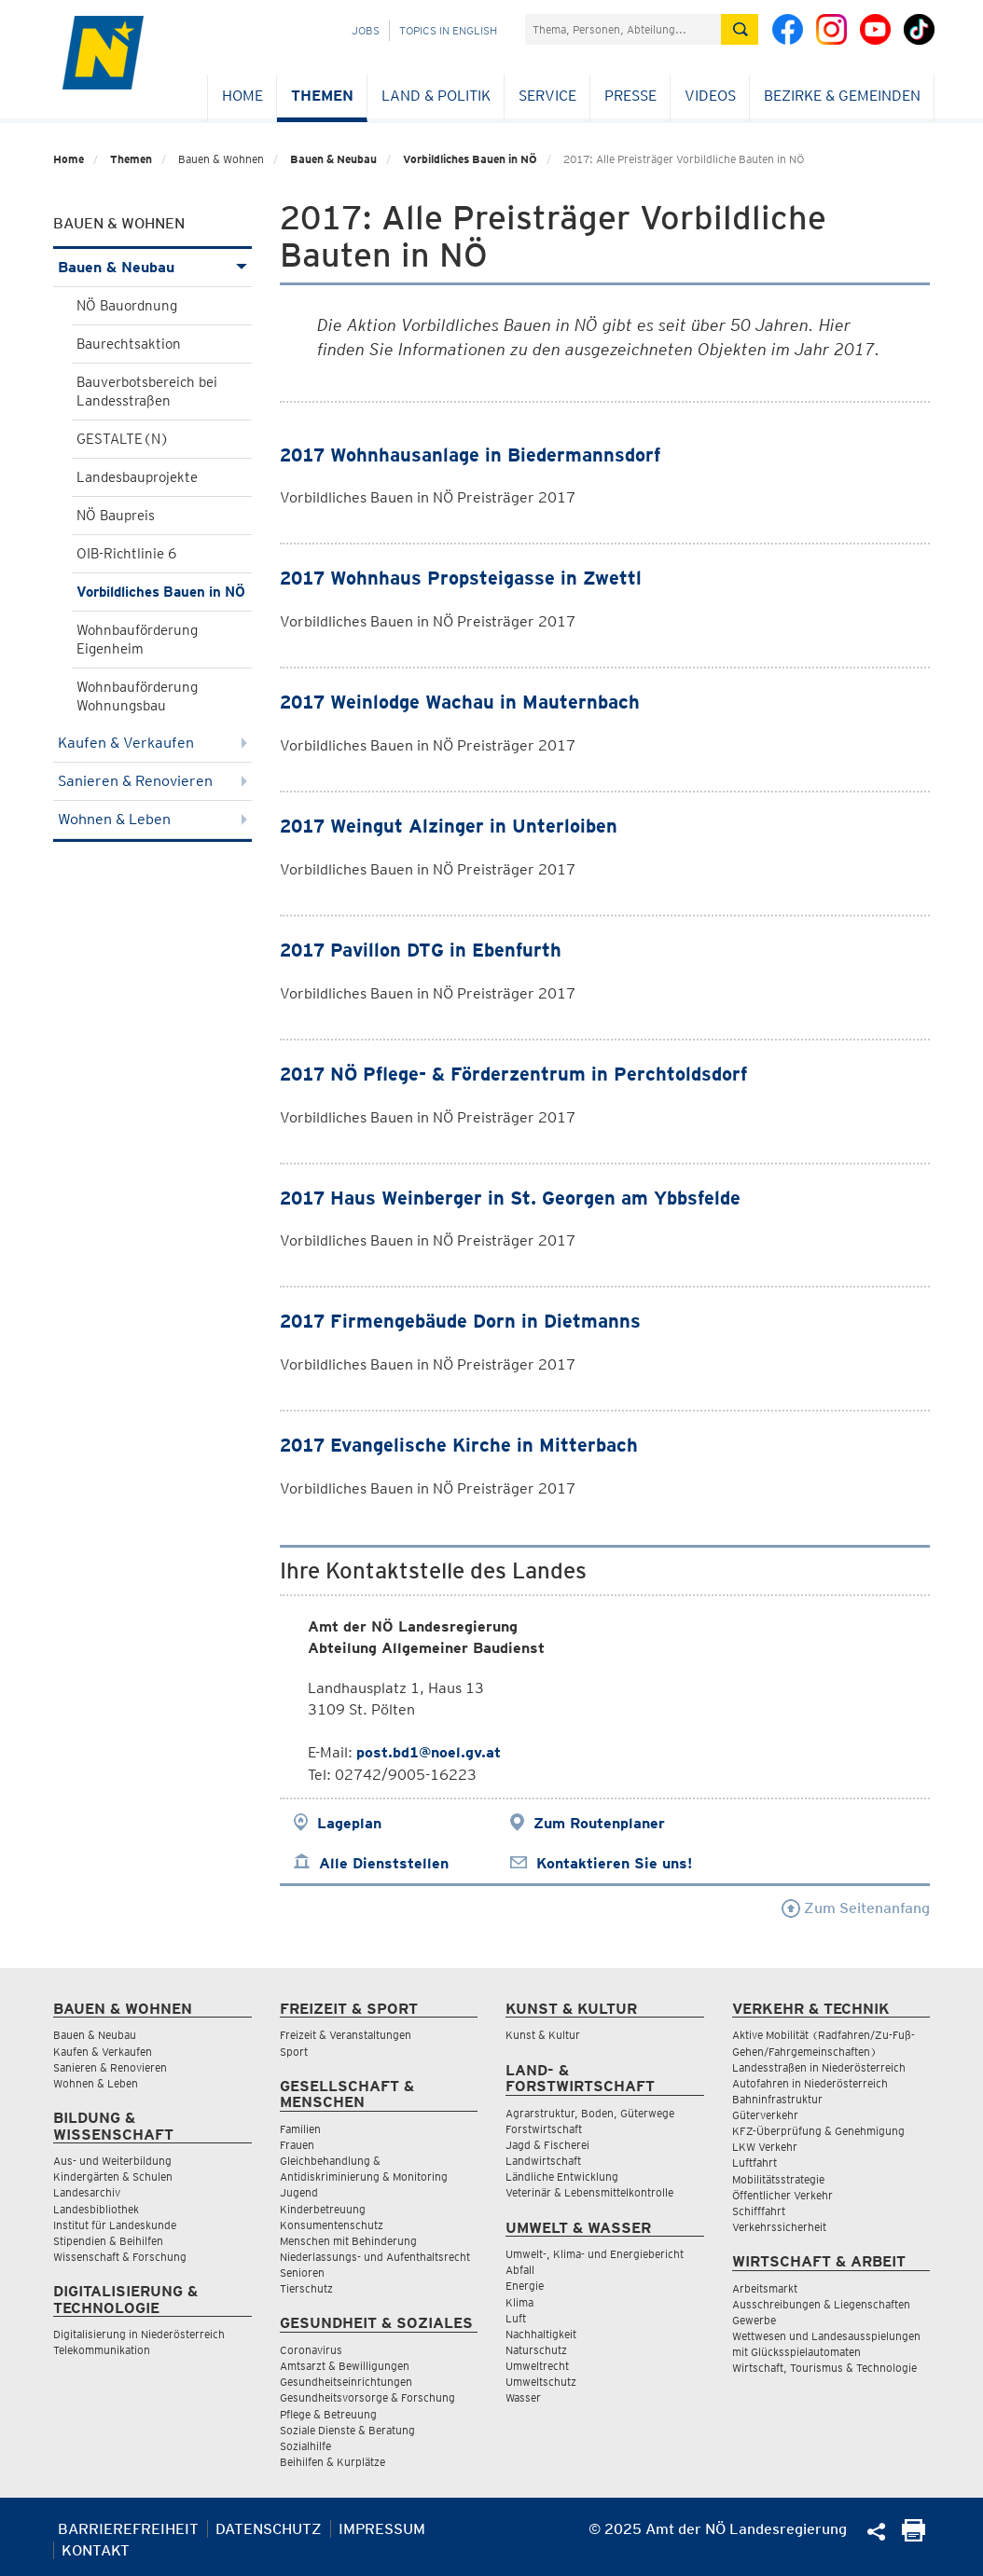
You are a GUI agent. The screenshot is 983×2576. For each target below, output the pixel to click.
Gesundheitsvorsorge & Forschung (367, 2397)
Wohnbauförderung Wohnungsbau (137, 696)
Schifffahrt (758, 2211)
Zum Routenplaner (599, 1823)
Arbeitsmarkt (764, 2288)
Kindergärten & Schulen (113, 2176)
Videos (710, 95)
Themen (322, 95)
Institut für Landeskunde (114, 2225)
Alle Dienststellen (384, 1863)
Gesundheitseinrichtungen (346, 2382)
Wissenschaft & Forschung (120, 2257)
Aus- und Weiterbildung (112, 2161)
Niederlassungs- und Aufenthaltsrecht (375, 2257)
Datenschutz (268, 2529)
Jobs (366, 30)
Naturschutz (536, 2350)
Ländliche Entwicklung (561, 2176)
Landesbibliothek (96, 2209)
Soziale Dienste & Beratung (347, 2430)
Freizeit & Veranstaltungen (345, 2035)
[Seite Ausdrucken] (913, 2536)
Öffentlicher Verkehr (782, 2195)
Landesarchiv (86, 2192)
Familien (300, 2129)
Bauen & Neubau (333, 159)
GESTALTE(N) (122, 439)
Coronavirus (311, 2350)
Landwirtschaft (543, 2161)
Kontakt (96, 2550)
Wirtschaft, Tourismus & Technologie (824, 2368)
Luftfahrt (754, 2163)
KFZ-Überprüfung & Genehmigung (818, 2131)
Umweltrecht (537, 2366)
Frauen (297, 2145)
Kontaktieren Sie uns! (614, 1863)
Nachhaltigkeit (540, 2334)
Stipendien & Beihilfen (108, 2241)
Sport (294, 2052)
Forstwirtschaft (543, 2129)
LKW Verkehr (764, 2147)
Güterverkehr (765, 2115)
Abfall (519, 2270)
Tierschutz (306, 2288)
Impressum (382, 2529)
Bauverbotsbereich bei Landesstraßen (146, 391)
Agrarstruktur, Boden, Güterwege (589, 2113)
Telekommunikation (101, 2350)
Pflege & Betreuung (328, 2414)
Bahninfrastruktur (777, 2099)
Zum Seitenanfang (856, 1908)
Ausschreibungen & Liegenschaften (821, 2304)
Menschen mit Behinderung (348, 2241)
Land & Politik (436, 95)
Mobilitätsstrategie (778, 2179)
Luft (515, 2318)
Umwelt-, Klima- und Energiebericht (594, 2254)
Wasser (523, 2397)
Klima (519, 2302)
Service (547, 95)
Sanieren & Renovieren (152, 781)
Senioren (302, 2273)
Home (242, 95)
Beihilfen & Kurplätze (332, 2462)
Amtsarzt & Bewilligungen (344, 2366)
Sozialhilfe (305, 2446)
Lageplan (349, 1823)
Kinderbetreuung (323, 2209)
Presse (630, 95)
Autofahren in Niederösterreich (810, 2083)
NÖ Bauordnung (126, 305)
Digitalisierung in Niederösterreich (139, 2334)
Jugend (299, 2192)
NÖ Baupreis (115, 515)
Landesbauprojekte (137, 477)
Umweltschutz (540, 2382)
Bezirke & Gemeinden (842, 95)
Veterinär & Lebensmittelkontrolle (589, 2192)
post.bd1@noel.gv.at (428, 1752)
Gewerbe (754, 2320)
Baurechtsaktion (128, 344)
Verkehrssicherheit (779, 2227)
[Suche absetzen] (739, 29)
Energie (524, 2286)
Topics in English (448, 30)
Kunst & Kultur (542, 2035)
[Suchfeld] (623, 29)
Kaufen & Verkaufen (152, 742)
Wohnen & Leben (152, 819)
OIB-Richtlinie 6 (126, 553)
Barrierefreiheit (128, 2529)
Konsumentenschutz (331, 2225)
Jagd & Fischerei (547, 2145)
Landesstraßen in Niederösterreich (819, 2067)
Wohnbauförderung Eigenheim (137, 639)
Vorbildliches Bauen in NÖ (470, 159)
